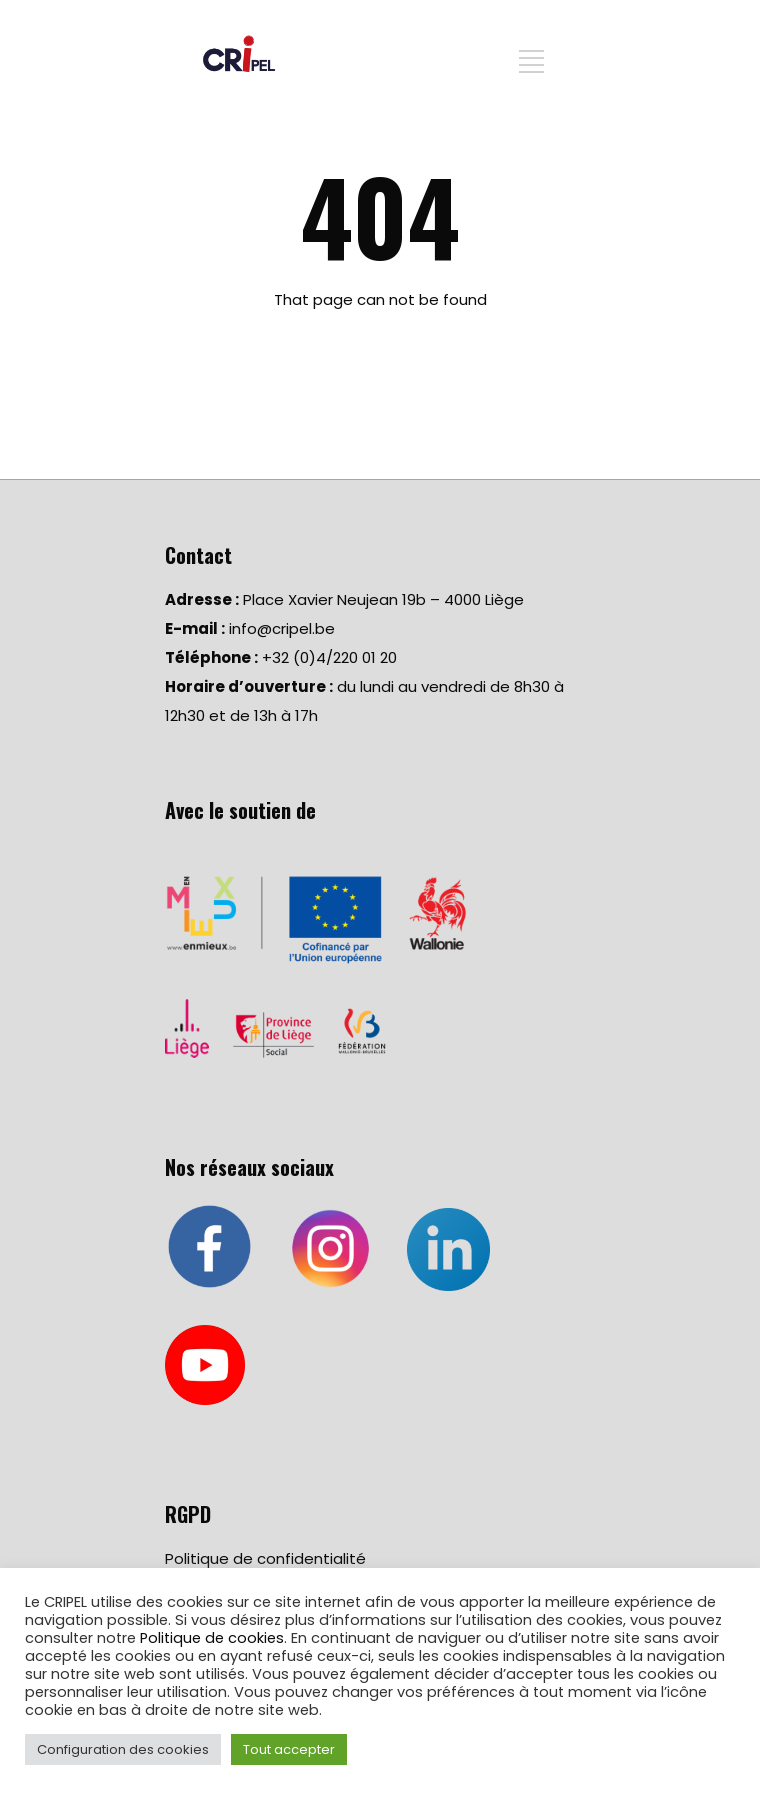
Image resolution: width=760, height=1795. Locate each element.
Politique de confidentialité (265, 1558)
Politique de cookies (212, 1638)
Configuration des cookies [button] (123, 1749)
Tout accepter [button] (289, 1749)
